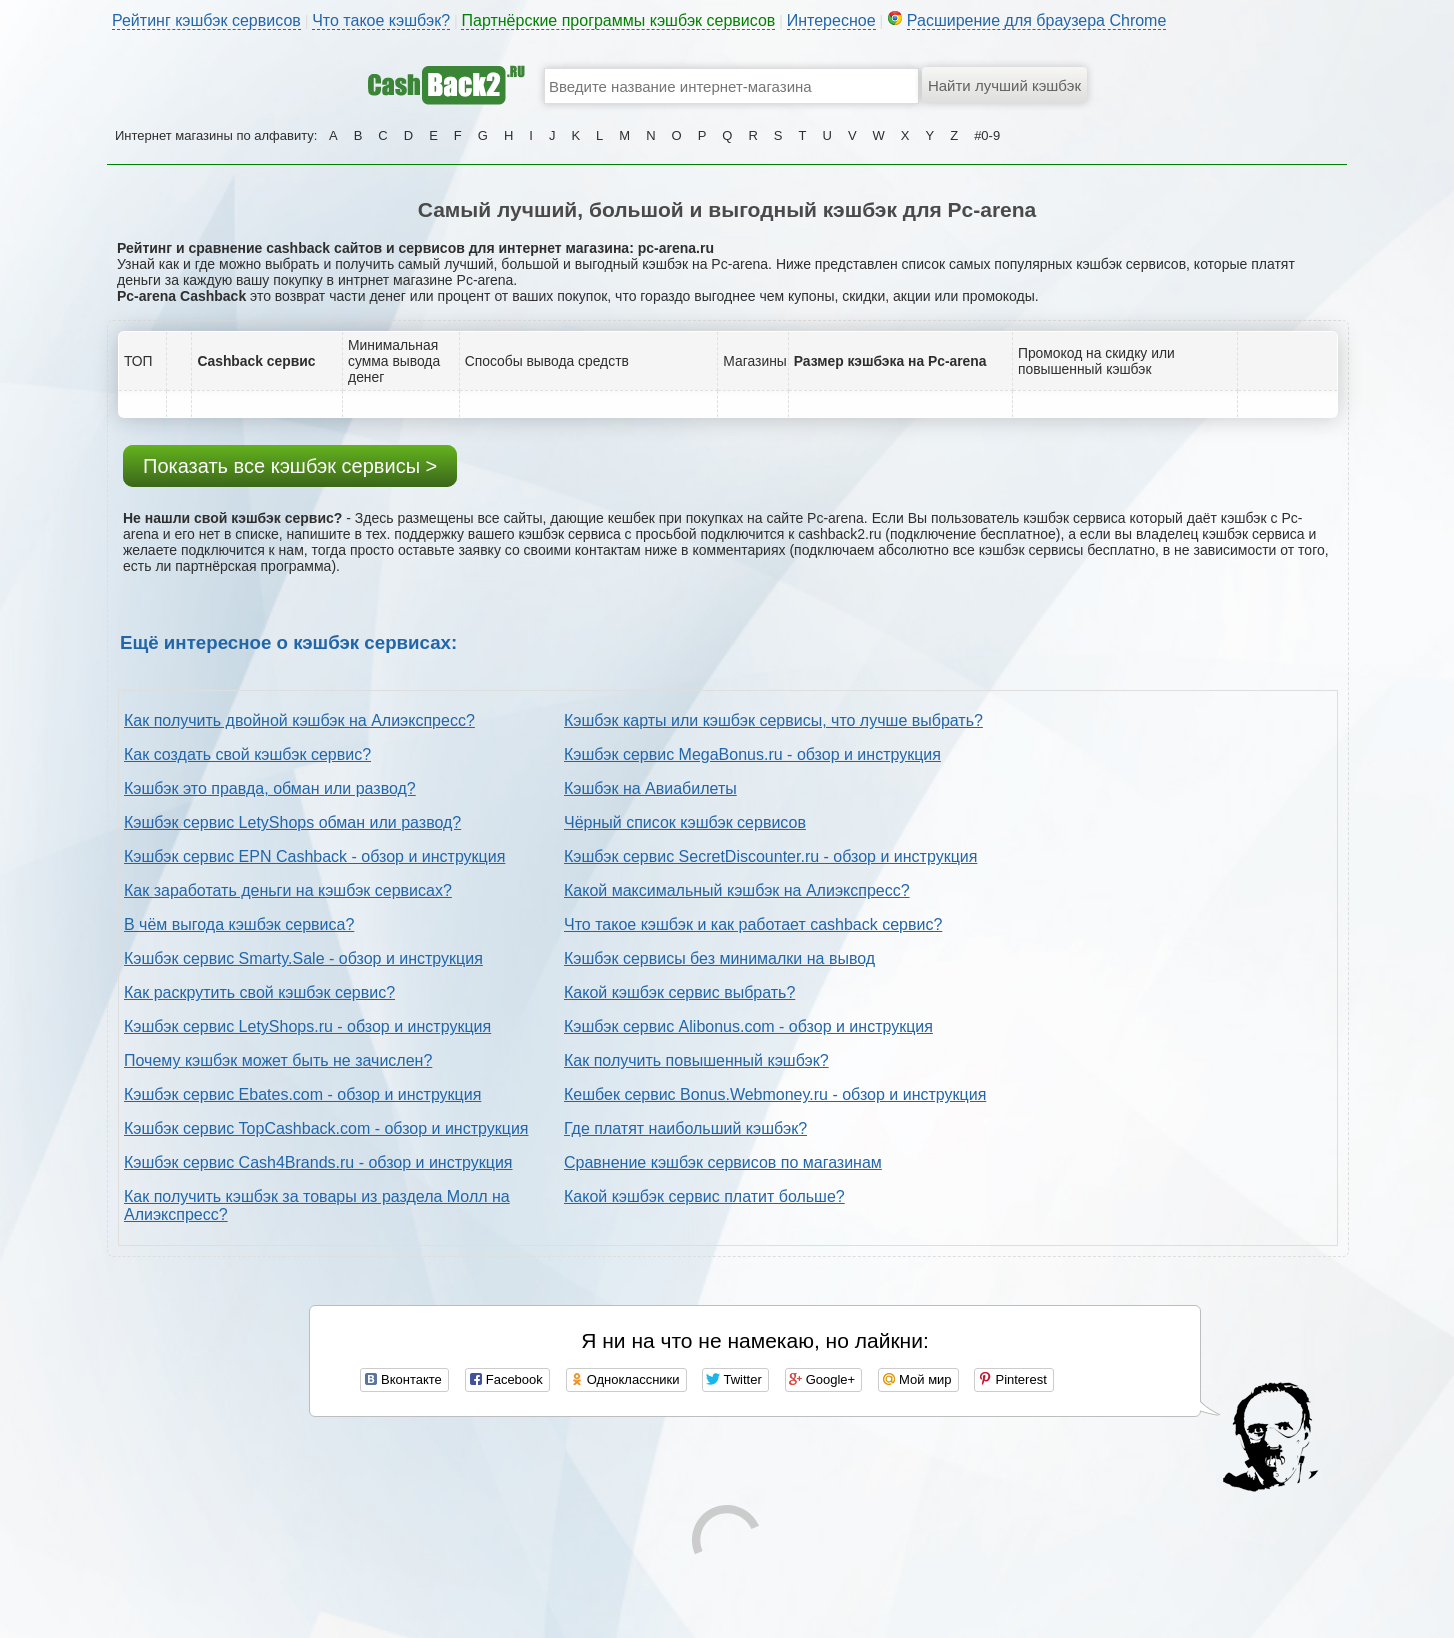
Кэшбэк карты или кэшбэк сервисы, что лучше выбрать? (773, 720)
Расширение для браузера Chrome (1037, 20)
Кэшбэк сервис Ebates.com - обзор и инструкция (302, 1094)
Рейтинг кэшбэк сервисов (206, 20)
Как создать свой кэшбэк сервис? (247, 754)
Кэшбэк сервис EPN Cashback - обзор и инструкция (314, 856)
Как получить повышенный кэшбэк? (696, 1060)
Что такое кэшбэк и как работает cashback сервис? (753, 924)
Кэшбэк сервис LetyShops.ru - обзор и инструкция (307, 1026)
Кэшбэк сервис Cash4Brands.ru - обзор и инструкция (318, 1162)
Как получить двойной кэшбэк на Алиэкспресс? (299, 720)
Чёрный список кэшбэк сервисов (685, 822)
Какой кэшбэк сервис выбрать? (679, 992)
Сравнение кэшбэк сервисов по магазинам (723, 1162)
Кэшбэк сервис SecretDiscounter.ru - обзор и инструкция (770, 856)
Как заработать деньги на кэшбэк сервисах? (288, 890)
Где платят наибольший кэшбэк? (685, 1128)
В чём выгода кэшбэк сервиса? (239, 924)
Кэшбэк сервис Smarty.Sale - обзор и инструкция (303, 958)
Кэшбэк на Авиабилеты (650, 788)
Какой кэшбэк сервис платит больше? (704, 1196)
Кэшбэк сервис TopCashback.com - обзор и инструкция (326, 1128)
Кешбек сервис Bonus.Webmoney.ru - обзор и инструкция (775, 1094)
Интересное (831, 20)
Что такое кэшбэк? (381, 20)
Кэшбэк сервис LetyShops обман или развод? (292, 822)
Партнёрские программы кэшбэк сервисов (618, 20)
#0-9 (987, 135)
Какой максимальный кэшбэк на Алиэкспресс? (737, 890)
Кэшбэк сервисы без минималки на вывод (719, 958)
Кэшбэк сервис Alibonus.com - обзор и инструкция (748, 1026)
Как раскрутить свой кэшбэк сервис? (259, 992)
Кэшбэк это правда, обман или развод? (270, 788)
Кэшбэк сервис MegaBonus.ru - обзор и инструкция (752, 754)
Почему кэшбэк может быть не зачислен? (278, 1060)
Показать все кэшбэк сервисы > (290, 466)
